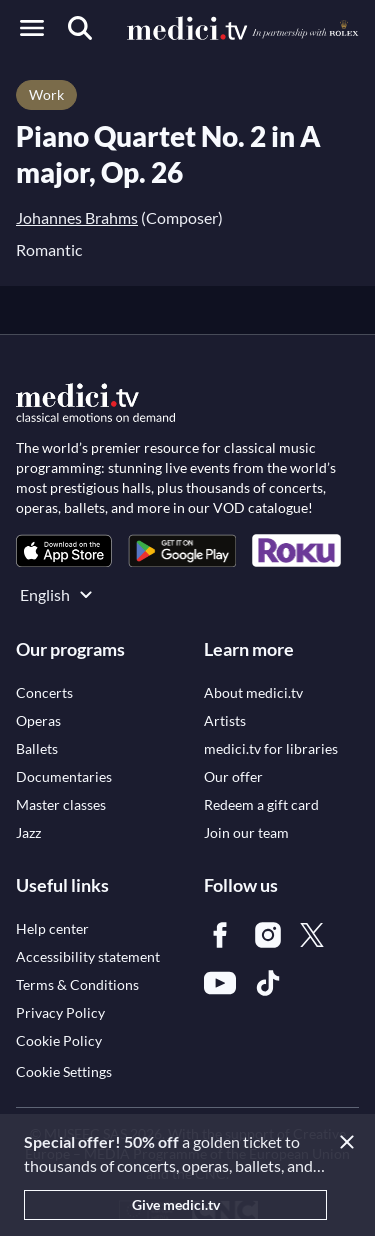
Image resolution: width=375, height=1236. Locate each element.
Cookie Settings (64, 1071)
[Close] (351, 1142)
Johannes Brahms (77, 217)
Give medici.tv (176, 1204)
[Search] (80, 28)
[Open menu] (32, 28)
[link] (64, 550)
